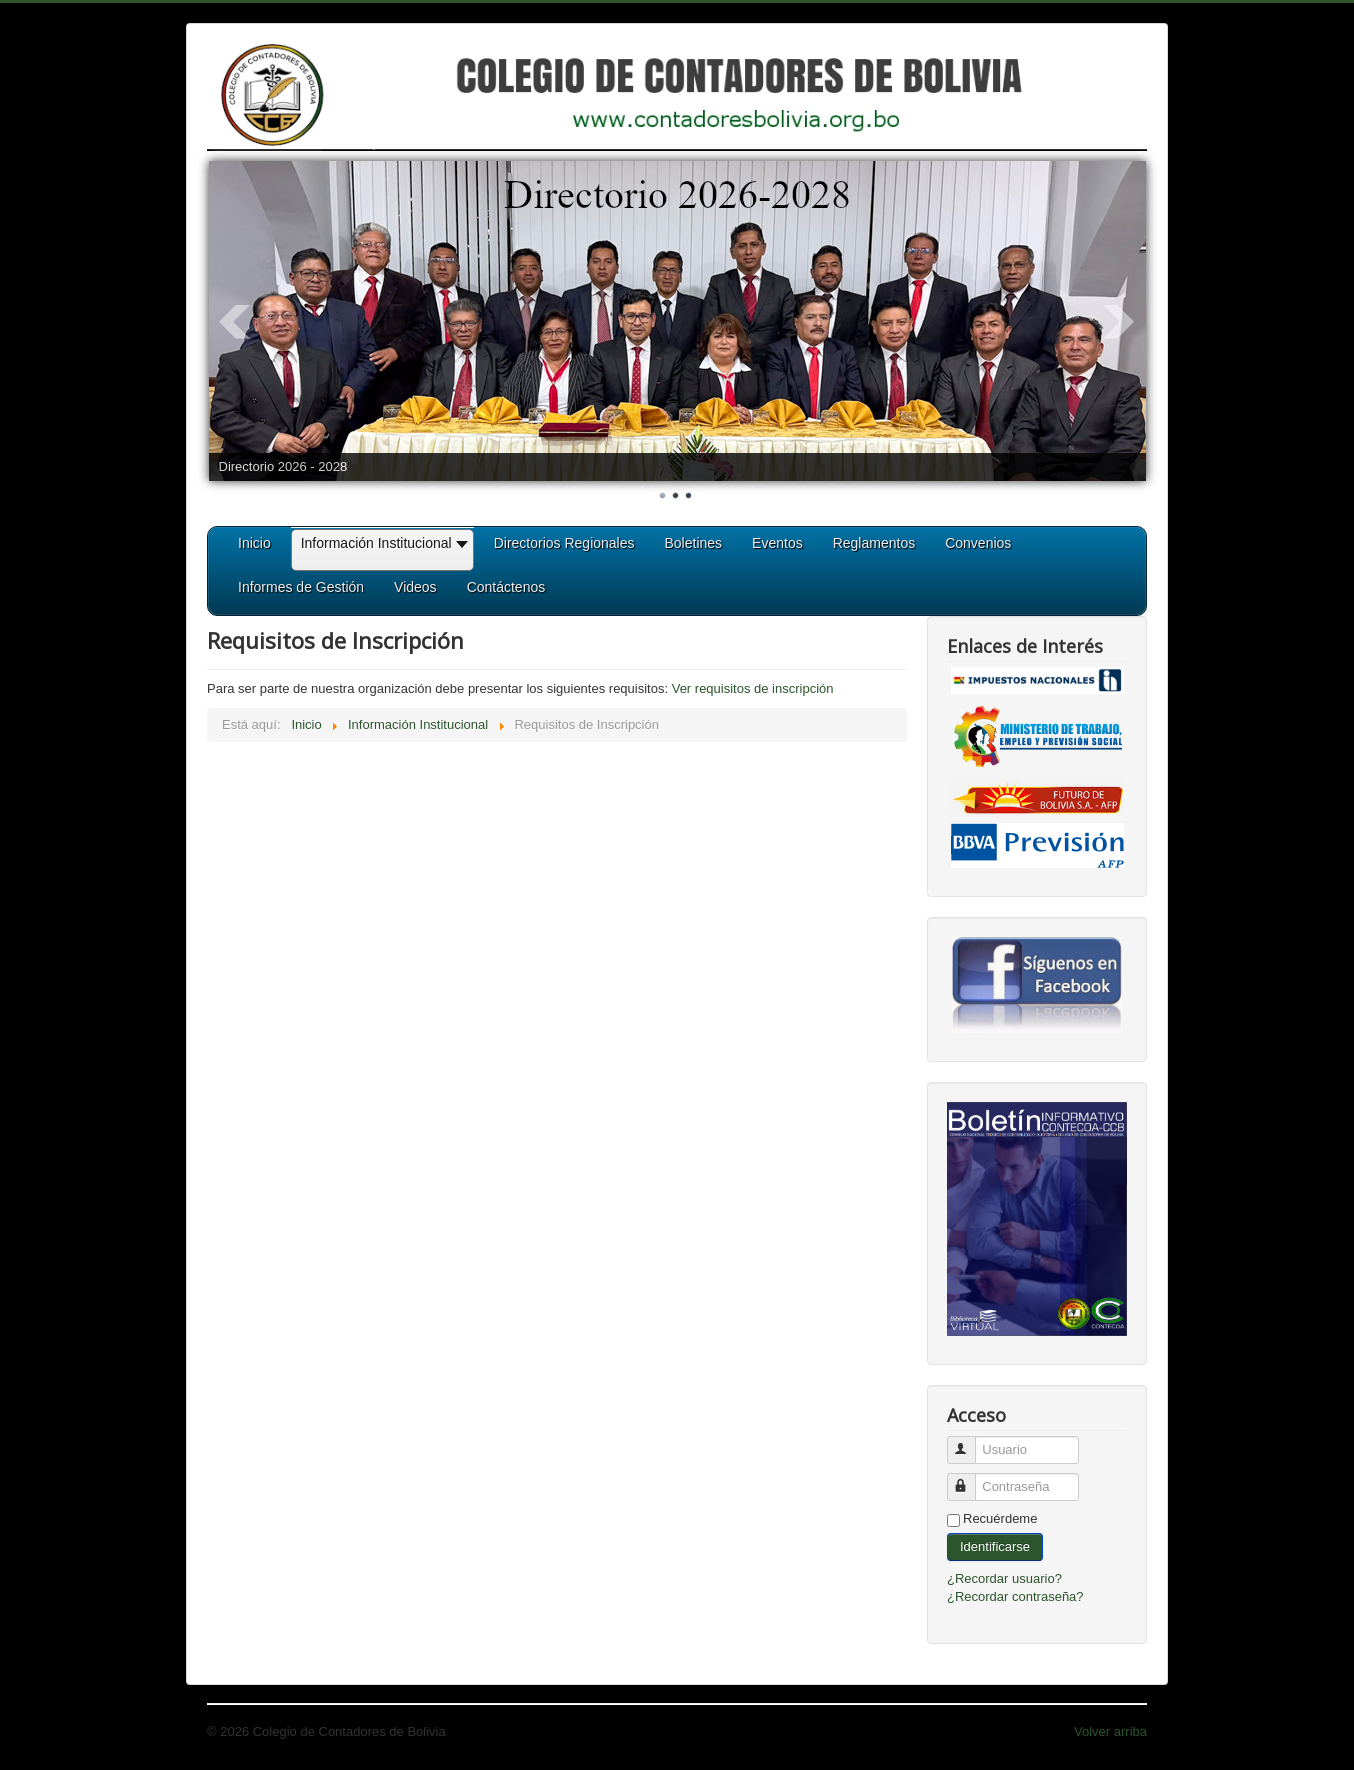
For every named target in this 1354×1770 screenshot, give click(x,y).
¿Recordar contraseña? (1015, 1596)
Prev (235, 322)
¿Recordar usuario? (1004, 1578)
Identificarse (995, 1546)
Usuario (970, 1441)
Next (1120, 322)
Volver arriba (1110, 1731)
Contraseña (970, 1478)
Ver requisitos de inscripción (753, 688)
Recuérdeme (1000, 1518)
